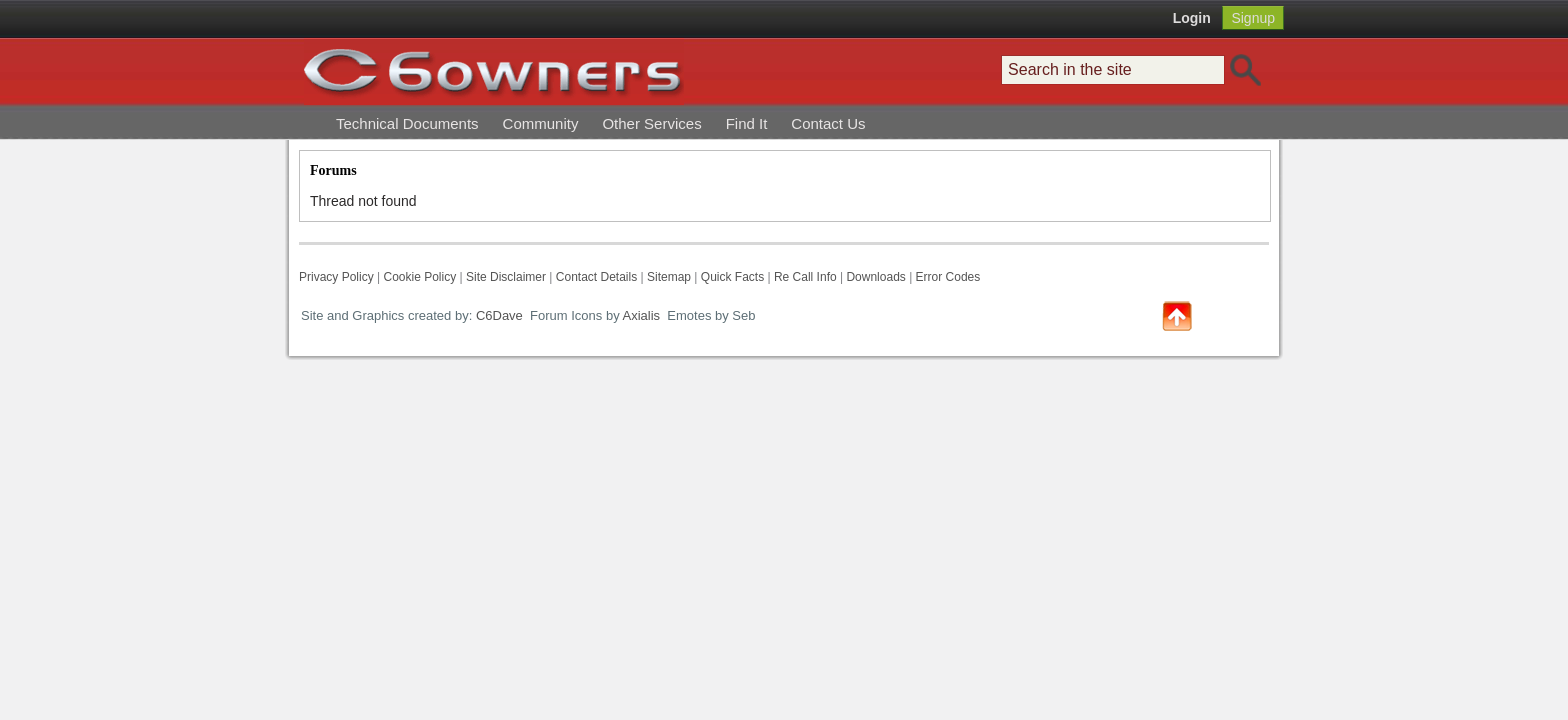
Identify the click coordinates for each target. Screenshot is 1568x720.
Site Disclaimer (506, 277)
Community (541, 123)
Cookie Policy (419, 277)
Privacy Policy (336, 277)
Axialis (642, 315)
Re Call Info (805, 277)
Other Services (651, 123)
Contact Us (828, 123)
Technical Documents (407, 123)
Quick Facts (734, 277)
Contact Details (596, 277)
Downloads (875, 277)
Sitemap (669, 277)
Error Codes (948, 277)
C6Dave (497, 315)
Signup (1253, 18)
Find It (747, 123)
